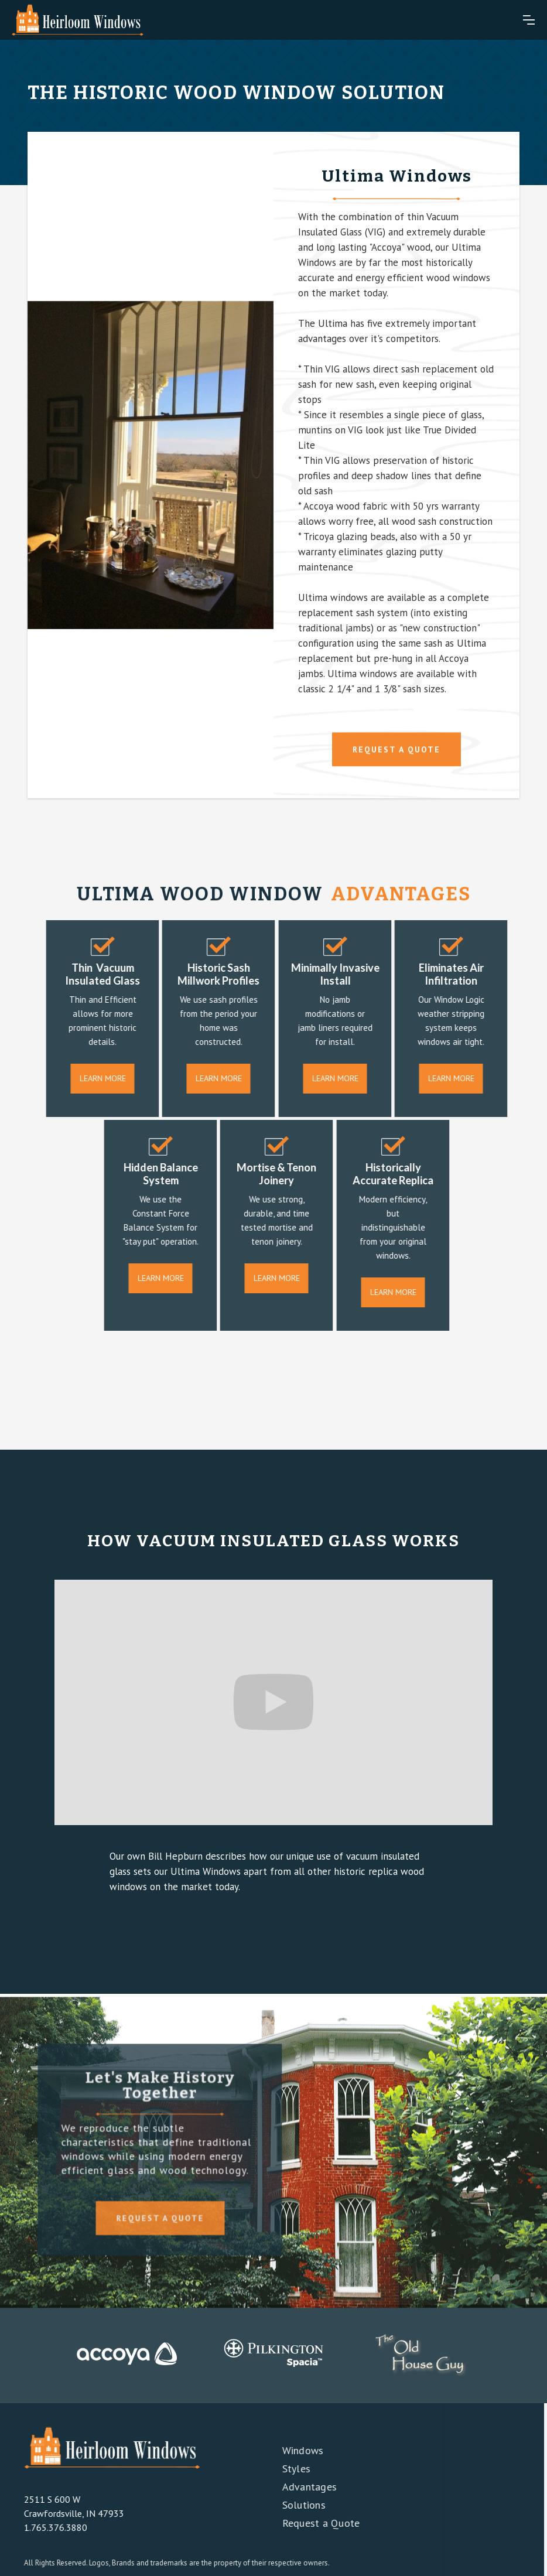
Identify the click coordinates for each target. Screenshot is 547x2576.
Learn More (110, 1078)
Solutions (296, 2505)
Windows (295, 2450)
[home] (77, 20)
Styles (289, 2468)
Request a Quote (314, 2523)
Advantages (302, 2486)
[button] (528, 20)
